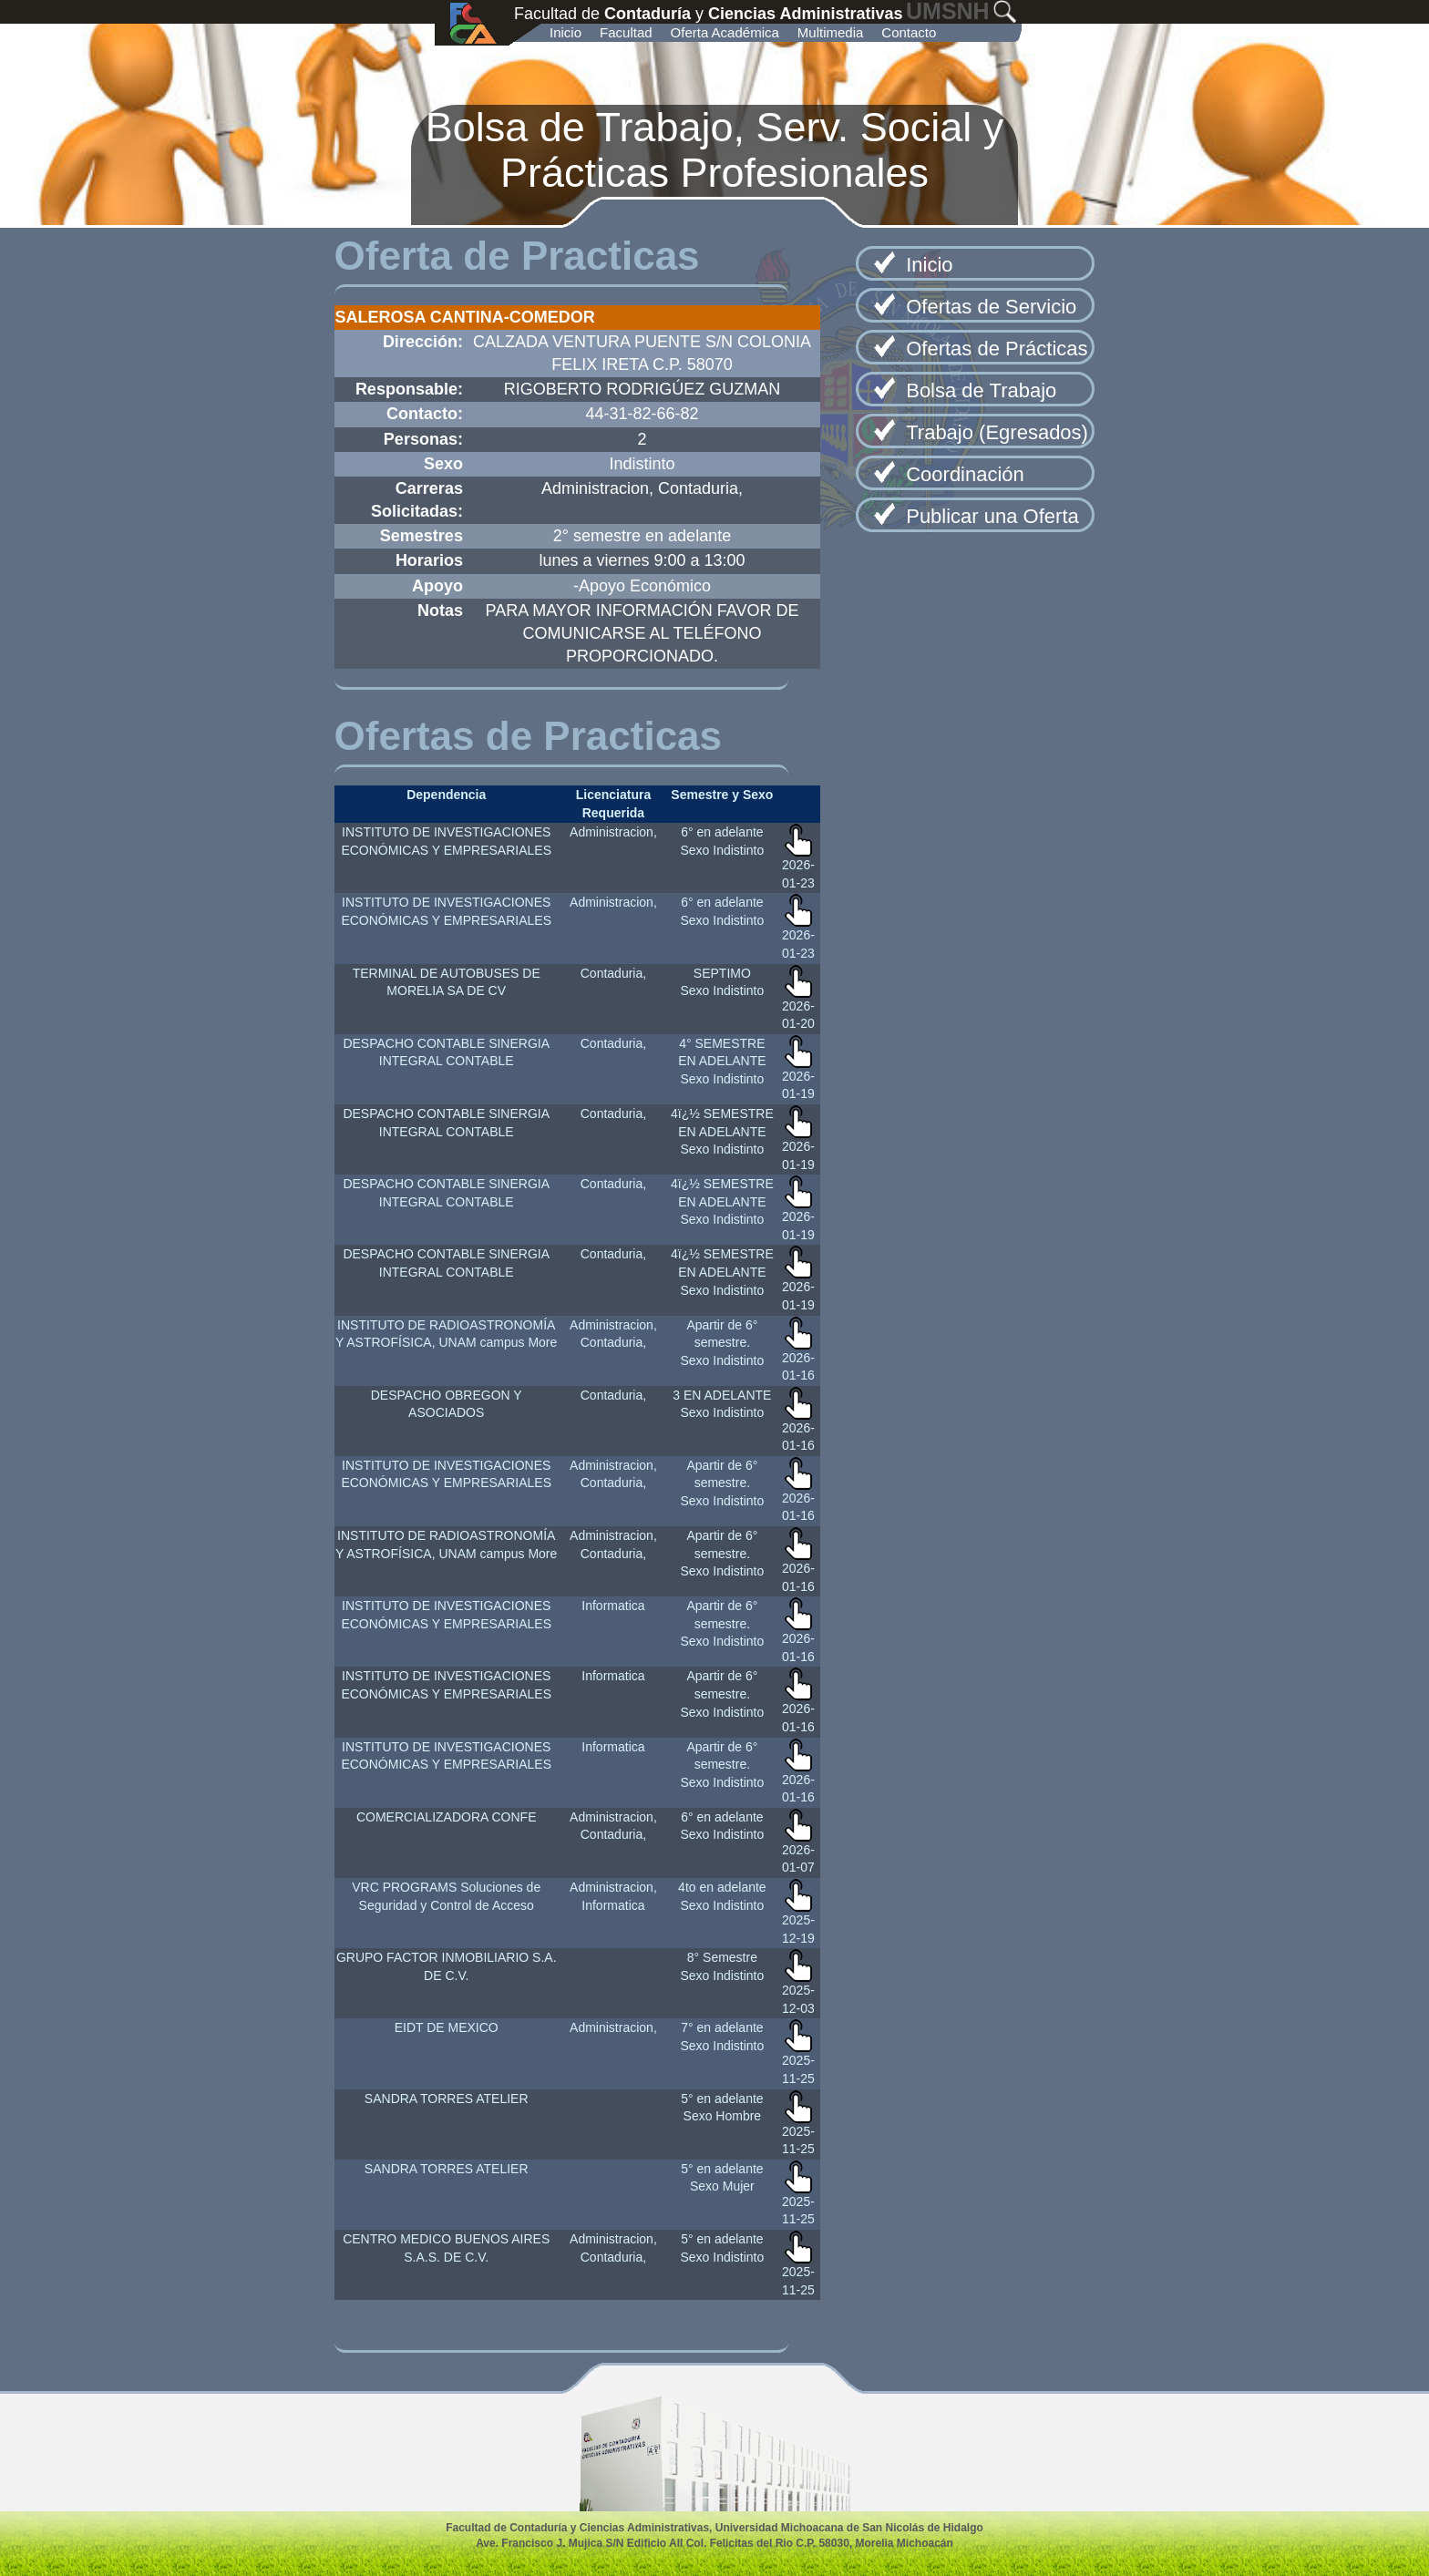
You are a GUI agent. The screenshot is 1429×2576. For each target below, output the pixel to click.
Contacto (908, 32)
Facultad (626, 32)
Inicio (565, 32)
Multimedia (830, 32)
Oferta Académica (725, 32)
